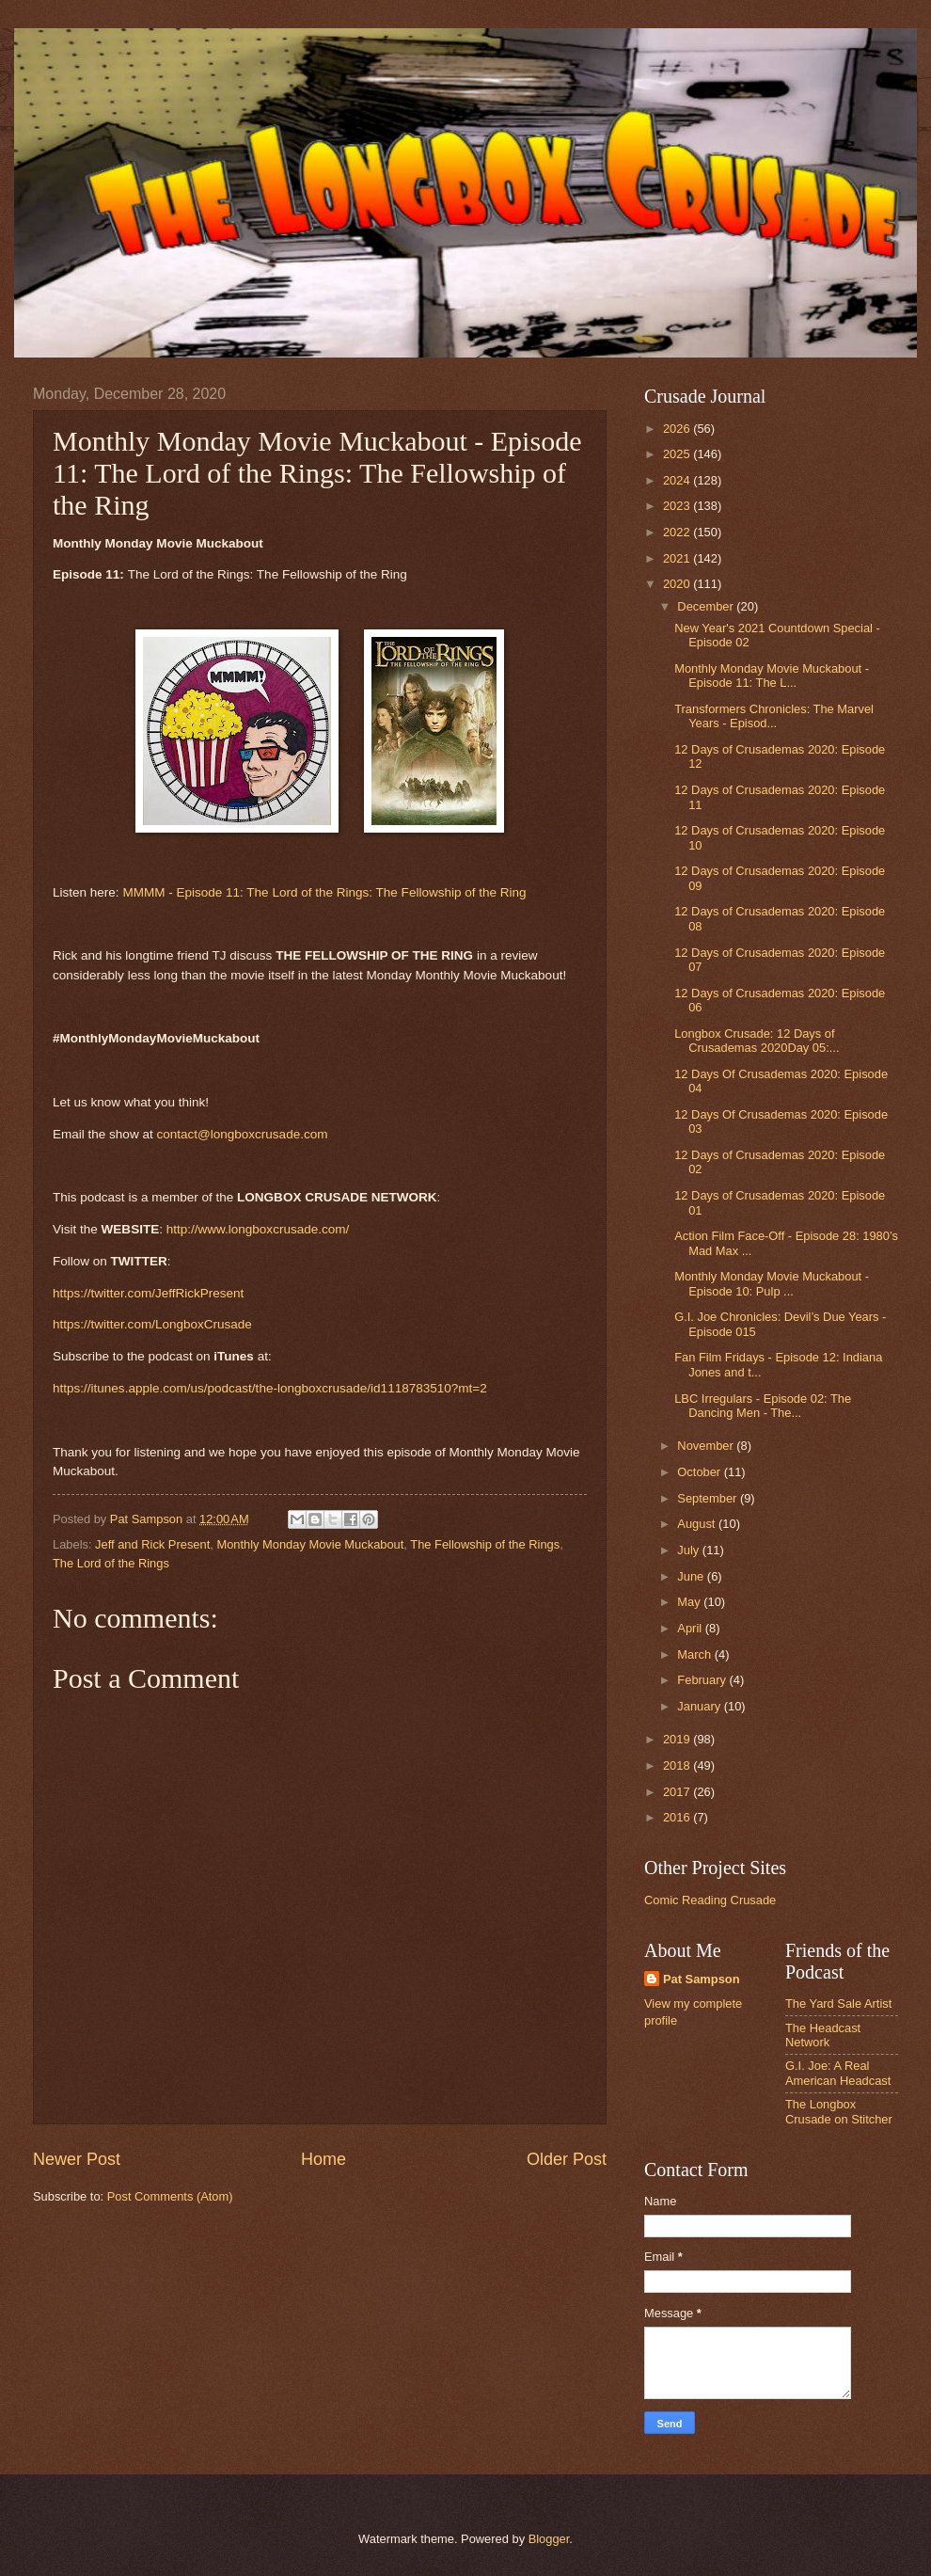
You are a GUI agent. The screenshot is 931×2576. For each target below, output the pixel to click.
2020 (678, 584)
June (692, 1576)
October (700, 1472)
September (708, 1498)
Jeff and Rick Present (152, 1544)
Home (323, 2159)
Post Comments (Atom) (170, 2196)
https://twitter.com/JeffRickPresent (148, 1293)
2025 (678, 454)
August (697, 1524)
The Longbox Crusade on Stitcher (838, 2111)
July (689, 1550)
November (706, 1446)
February (703, 1680)
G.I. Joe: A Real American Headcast (838, 2073)
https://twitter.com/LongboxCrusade (152, 1324)
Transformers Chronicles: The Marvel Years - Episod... (774, 716)
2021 (678, 558)
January (700, 1706)
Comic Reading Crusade (710, 1900)
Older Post (567, 2159)
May (690, 1602)
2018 (678, 1765)
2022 (678, 532)
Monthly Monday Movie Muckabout (309, 1544)
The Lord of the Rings (111, 1563)
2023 (678, 506)
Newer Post (76, 2159)
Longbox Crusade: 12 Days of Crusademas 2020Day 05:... (756, 1040)
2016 (678, 1817)
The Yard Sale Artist (838, 2003)
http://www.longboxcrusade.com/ (258, 1229)
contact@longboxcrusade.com (241, 1134)
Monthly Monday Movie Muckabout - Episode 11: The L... (771, 675)
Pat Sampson (701, 1979)
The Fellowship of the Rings (485, 1544)
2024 (678, 480)
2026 (678, 428)
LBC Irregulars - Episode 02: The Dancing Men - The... (762, 1405)
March (695, 1654)
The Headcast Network (822, 2035)
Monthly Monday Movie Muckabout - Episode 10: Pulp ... (771, 1283)
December (706, 606)
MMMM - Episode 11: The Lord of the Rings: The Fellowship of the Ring (324, 892)
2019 (678, 1739)
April (690, 1628)
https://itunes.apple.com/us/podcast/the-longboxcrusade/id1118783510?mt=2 (270, 1388)
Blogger (549, 2539)
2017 (678, 1792)
